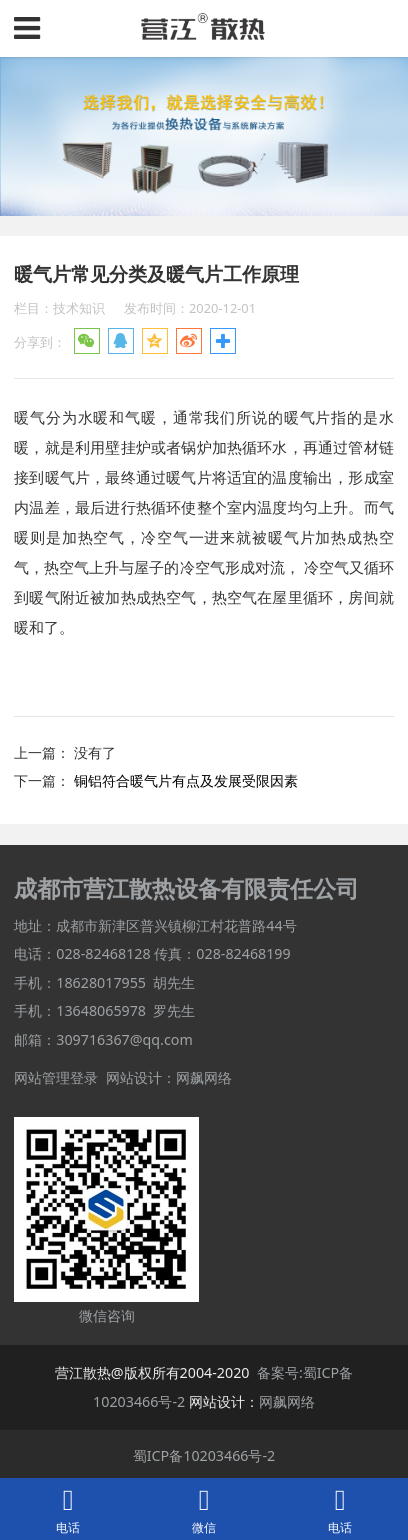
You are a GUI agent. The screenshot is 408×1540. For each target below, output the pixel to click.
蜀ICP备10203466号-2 (204, 1455)
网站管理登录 (56, 1077)
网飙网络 (204, 1077)
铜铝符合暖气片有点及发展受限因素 (186, 780)
